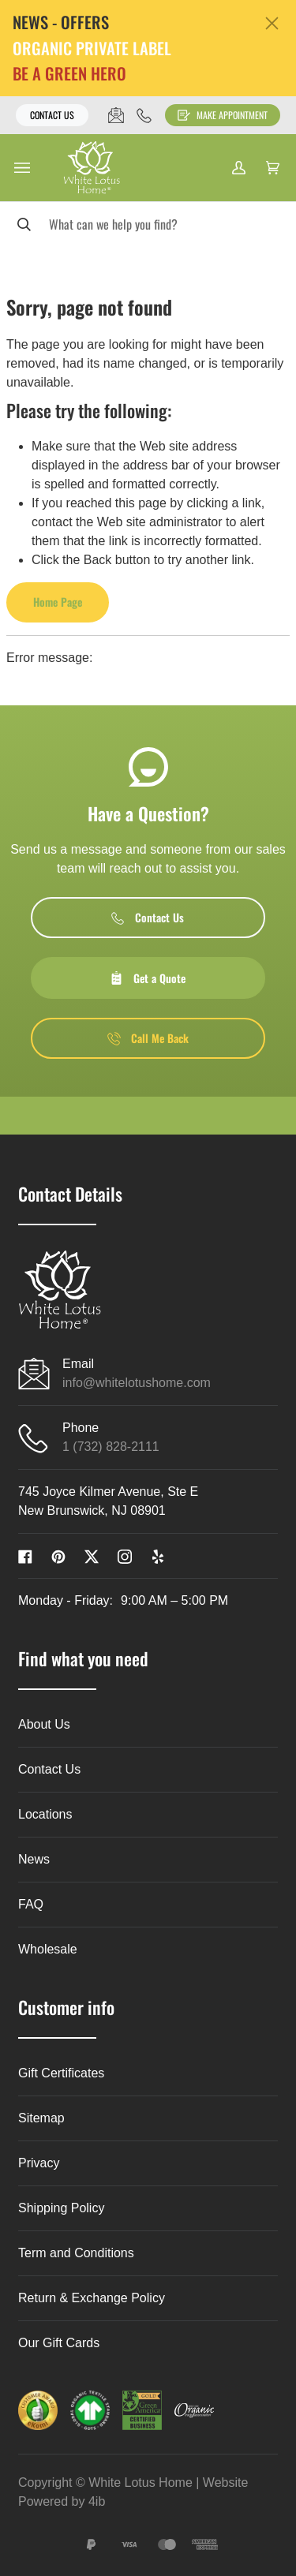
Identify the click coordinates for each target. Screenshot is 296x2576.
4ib (96, 2501)
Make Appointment (223, 115)
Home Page (57, 601)
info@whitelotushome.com (136, 1382)
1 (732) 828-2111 (110, 1446)
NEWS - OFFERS (61, 22)
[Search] (148, 223)
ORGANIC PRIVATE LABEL (92, 48)
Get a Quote (147, 978)
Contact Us (52, 115)
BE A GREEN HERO (69, 74)
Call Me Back (148, 1038)
